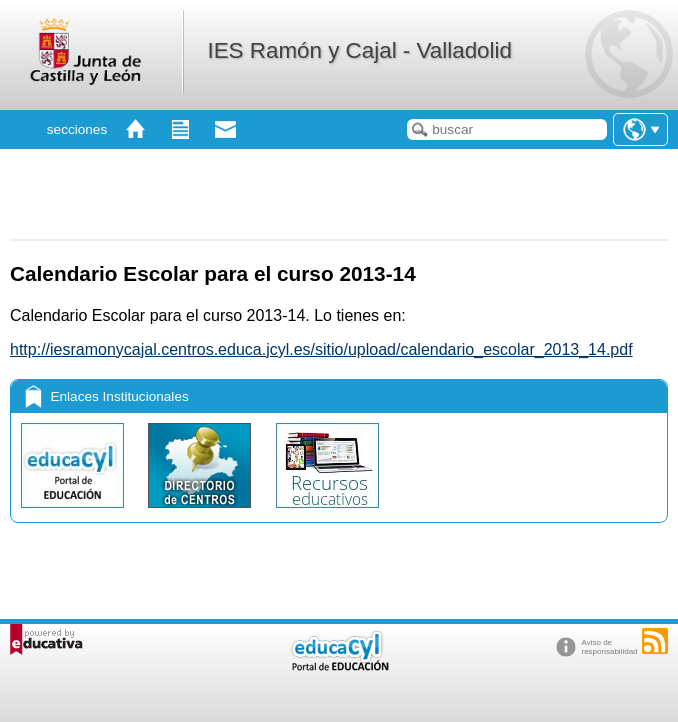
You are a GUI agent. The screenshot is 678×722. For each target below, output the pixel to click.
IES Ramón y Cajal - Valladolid (359, 50)
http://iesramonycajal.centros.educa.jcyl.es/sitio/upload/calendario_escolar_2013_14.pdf (321, 349)
